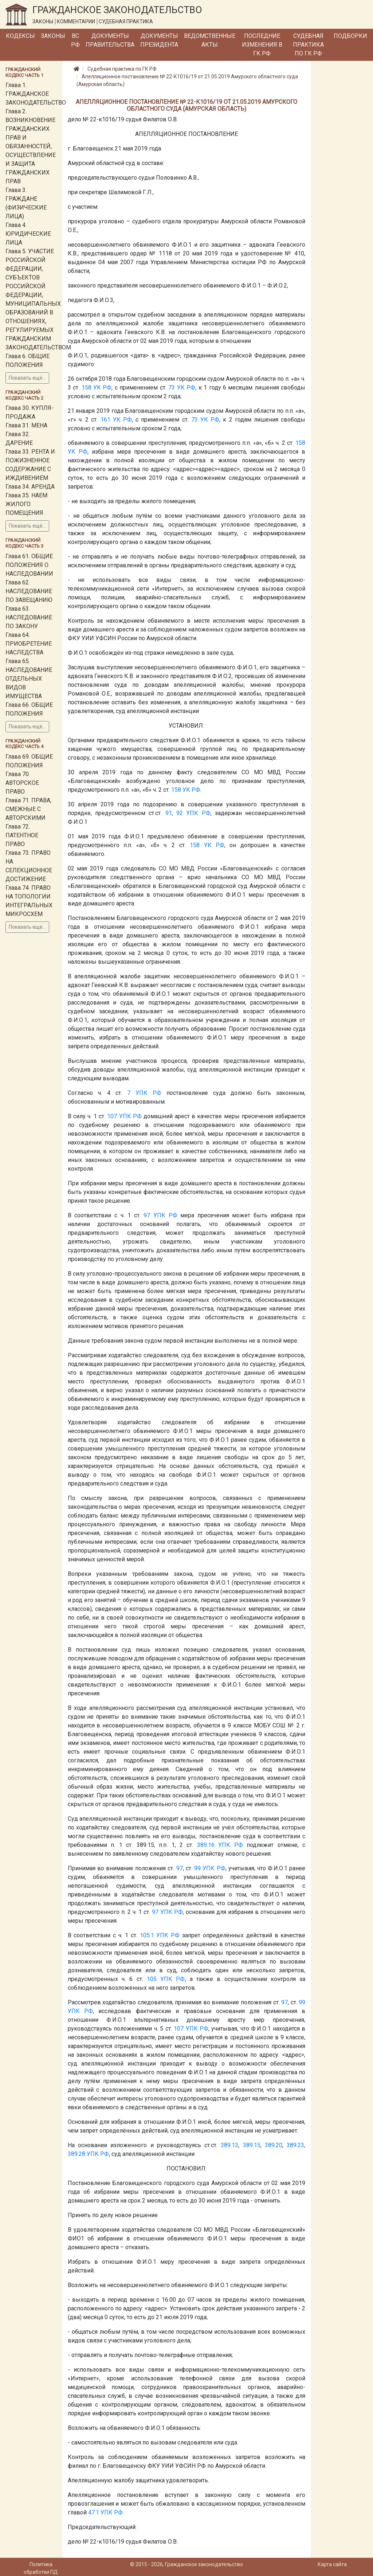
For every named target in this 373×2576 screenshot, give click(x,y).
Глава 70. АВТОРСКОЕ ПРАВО (22, 783)
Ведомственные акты (209, 40)
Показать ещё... (27, 378)
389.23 (295, 2145)
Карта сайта (332, 2564)
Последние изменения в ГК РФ (262, 44)
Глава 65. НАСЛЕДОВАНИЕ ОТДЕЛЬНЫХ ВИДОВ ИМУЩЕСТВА (28, 679)
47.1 (93, 2512)
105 (152, 1979)
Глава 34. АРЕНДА (30, 486)
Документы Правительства (110, 40)
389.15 (251, 2145)
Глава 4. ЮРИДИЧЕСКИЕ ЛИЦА (28, 234)
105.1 (147, 1935)
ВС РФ (75, 40)
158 (86, 387)
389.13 (229, 2145)
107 (112, 1116)
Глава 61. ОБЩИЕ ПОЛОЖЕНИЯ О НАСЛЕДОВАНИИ (29, 565)
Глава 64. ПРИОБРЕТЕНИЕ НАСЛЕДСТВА (28, 643)
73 (171, 387)
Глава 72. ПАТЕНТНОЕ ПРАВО (21, 835)
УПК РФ (198, 813)
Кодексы (20, 35)
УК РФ (102, 387)
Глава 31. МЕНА (26, 425)
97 (147, 1215)
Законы (53, 35)
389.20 (273, 2145)
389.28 (76, 2153)
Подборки (350, 35)
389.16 (206, 1844)
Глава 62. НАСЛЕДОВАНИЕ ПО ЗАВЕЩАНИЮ (28, 591)
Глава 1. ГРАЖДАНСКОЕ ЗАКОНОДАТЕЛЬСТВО (35, 94)
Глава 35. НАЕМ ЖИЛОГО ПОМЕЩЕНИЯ (26, 504)
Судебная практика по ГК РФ (308, 44)
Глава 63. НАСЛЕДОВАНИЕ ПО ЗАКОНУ (28, 617)
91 (168, 813)
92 (179, 813)
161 (105, 419)
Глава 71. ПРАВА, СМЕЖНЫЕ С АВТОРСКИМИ (28, 809)
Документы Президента (159, 40)
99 (197, 1868)
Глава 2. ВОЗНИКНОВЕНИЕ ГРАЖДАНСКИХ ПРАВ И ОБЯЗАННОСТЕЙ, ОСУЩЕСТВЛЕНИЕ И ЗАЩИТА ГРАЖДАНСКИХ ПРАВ (30, 146)
